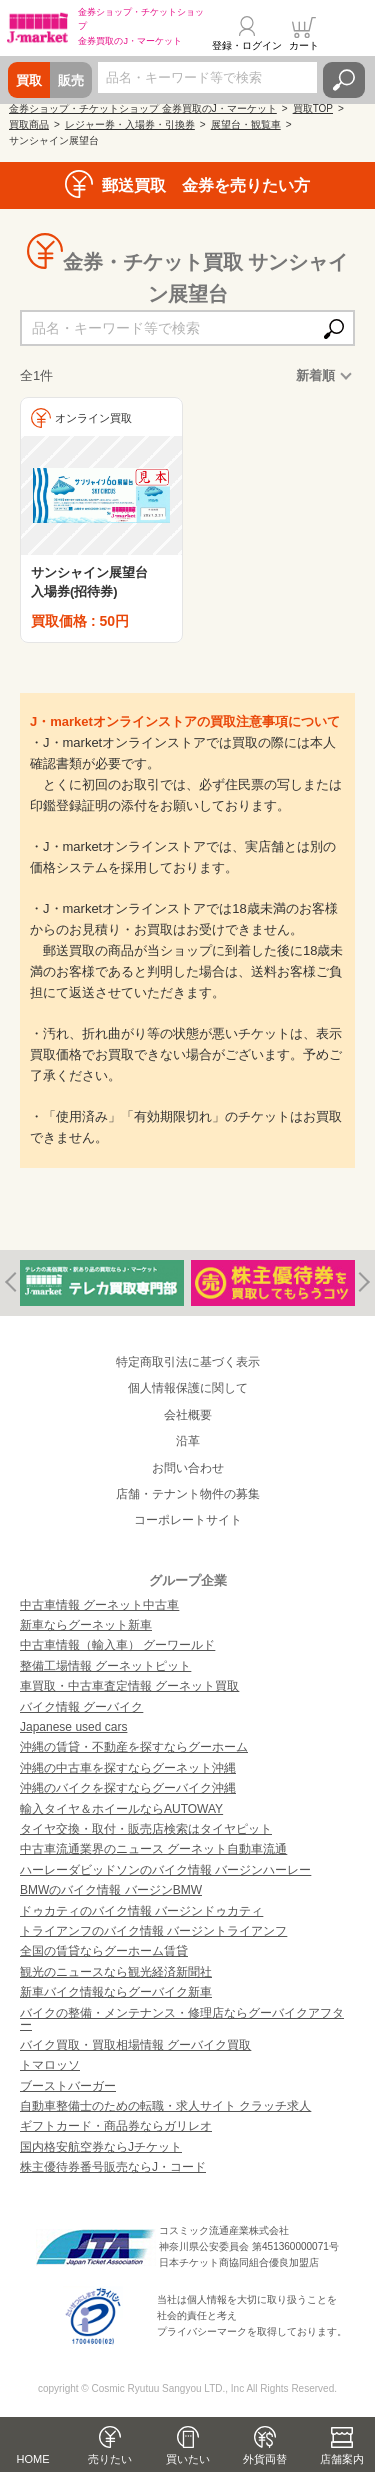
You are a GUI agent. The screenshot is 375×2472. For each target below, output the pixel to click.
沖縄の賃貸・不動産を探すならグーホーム (134, 1747)
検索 (344, 80)
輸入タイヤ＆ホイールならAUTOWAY (121, 1809)
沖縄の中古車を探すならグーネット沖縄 (128, 1768)
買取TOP (313, 108)
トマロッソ (50, 2065)
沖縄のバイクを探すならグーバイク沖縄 (128, 1788)
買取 (29, 80)
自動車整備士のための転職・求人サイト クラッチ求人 (165, 2106)
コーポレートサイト (188, 1520)
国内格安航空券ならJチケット (101, 2147)
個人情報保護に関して (188, 1388)
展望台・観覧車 (246, 124)
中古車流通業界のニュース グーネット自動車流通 (153, 1849)
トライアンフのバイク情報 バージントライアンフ (153, 1931)
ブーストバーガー (68, 2086)
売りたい (110, 2459)
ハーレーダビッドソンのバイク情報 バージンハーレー (165, 1870)
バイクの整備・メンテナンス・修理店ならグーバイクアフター (182, 2019)
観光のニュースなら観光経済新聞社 (116, 1972)
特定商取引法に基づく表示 (188, 1362)
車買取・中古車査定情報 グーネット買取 (129, 1686)
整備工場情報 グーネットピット (105, 1666)
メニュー (348, 34)
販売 (71, 80)
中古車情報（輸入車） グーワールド (117, 1645)
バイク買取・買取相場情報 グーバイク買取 (135, 2045)
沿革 (188, 1441)
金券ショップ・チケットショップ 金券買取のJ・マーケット (143, 108)
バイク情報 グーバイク (81, 1707)
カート (304, 45)
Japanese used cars (73, 1727)
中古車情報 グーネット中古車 (99, 1605)
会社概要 (188, 1415)
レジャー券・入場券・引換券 (130, 124)
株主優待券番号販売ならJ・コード (113, 2167)
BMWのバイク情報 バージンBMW (111, 1890)
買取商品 (29, 124)
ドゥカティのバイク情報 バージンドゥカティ (141, 1911)
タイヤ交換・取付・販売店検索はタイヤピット (146, 1829)
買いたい (188, 2459)
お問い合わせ (188, 1468)
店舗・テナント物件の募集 (188, 1494)
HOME (33, 2459)
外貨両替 (265, 2459)
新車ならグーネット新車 (86, 1625)
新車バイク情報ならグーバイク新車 (116, 1992)
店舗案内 (342, 2459)
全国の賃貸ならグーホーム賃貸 (104, 1951)
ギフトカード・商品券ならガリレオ (116, 2126)
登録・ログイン (247, 45)
